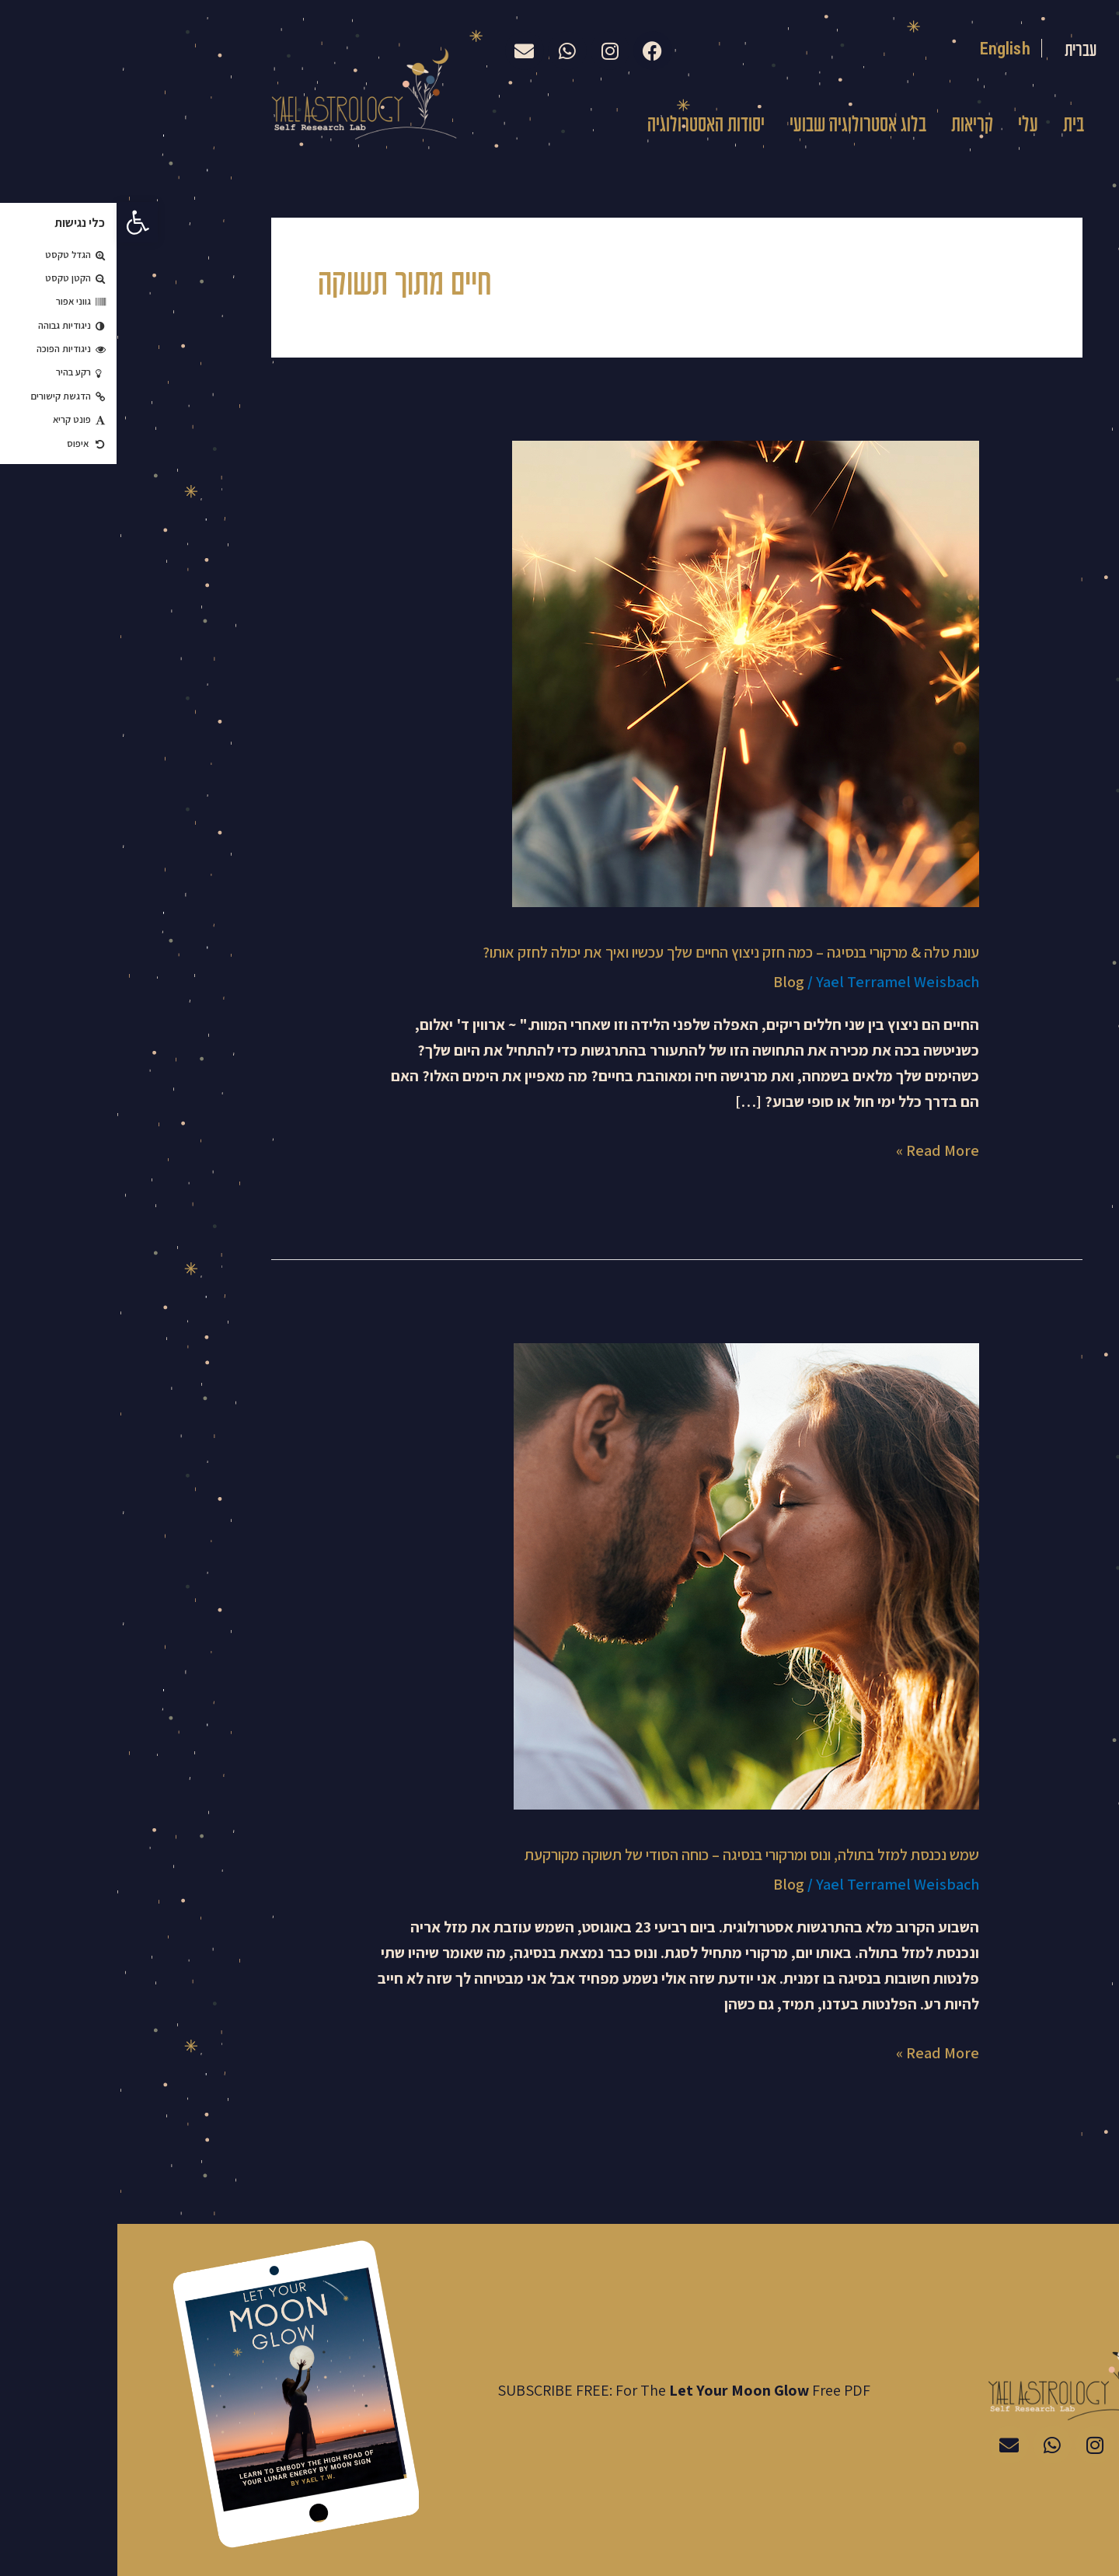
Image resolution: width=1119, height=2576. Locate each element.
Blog (671, 982)
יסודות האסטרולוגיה (588, 126)
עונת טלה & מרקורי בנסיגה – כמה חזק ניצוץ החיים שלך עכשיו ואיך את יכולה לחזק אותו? (613, 952)
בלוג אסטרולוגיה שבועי (740, 126)
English (887, 48)
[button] (20, 222)
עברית (960, 50)
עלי (911, 126)
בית (956, 126)
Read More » (820, 1149)
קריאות (855, 126)
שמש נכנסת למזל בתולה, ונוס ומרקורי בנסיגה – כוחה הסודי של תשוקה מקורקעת (634, 1855)
